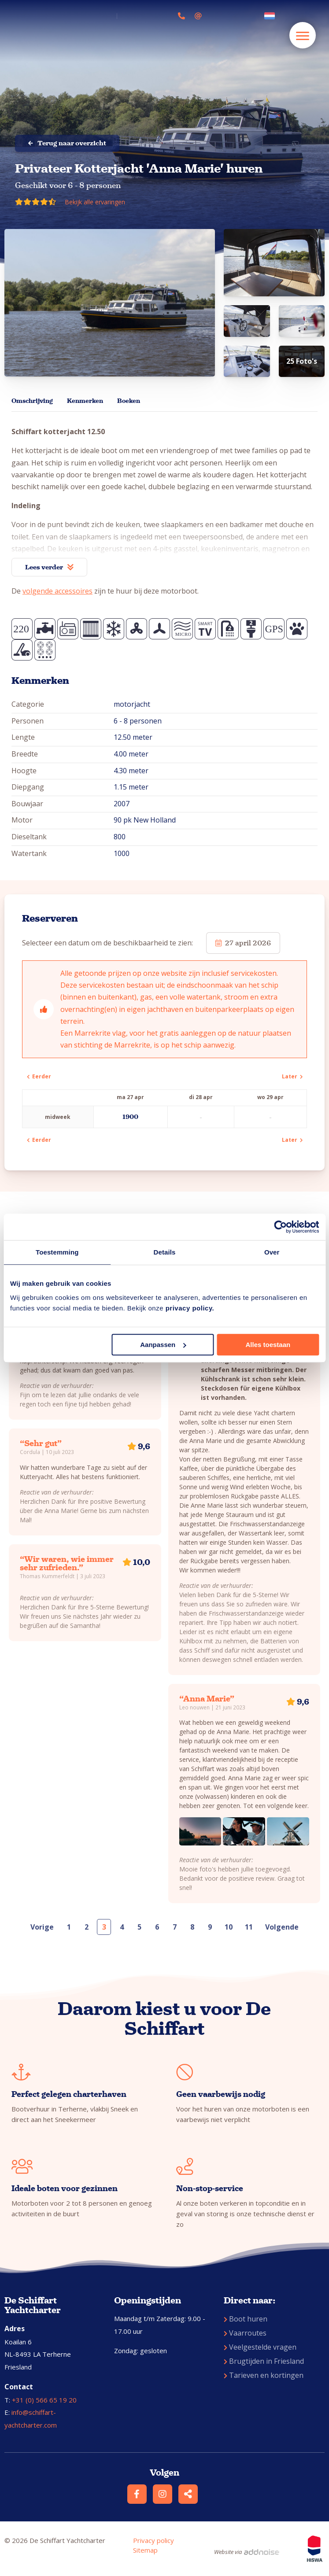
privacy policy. (190, 1308)
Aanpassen (163, 1344)
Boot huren (245, 2319)
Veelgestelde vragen (260, 2347)
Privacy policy (153, 2540)
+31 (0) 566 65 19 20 (44, 2399)
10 (229, 1927)
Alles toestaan (267, 1344)
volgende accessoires (57, 591)
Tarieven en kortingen (263, 2375)
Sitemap (145, 2550)
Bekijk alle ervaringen (95, 202)
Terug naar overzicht (67, 143)
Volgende (282, 1927)
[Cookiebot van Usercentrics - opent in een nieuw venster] (280, 1226)
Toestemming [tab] (57, 1252)
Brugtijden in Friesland (264, 2361)
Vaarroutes (245, 2333)
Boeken (128, 401)
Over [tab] (272, 1252)
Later (292, 1076)
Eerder (39, 1076)
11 (249, 1927)
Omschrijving (32, 401)
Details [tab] (165, 1252)
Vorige (42, 1927)
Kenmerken (85, 401)
